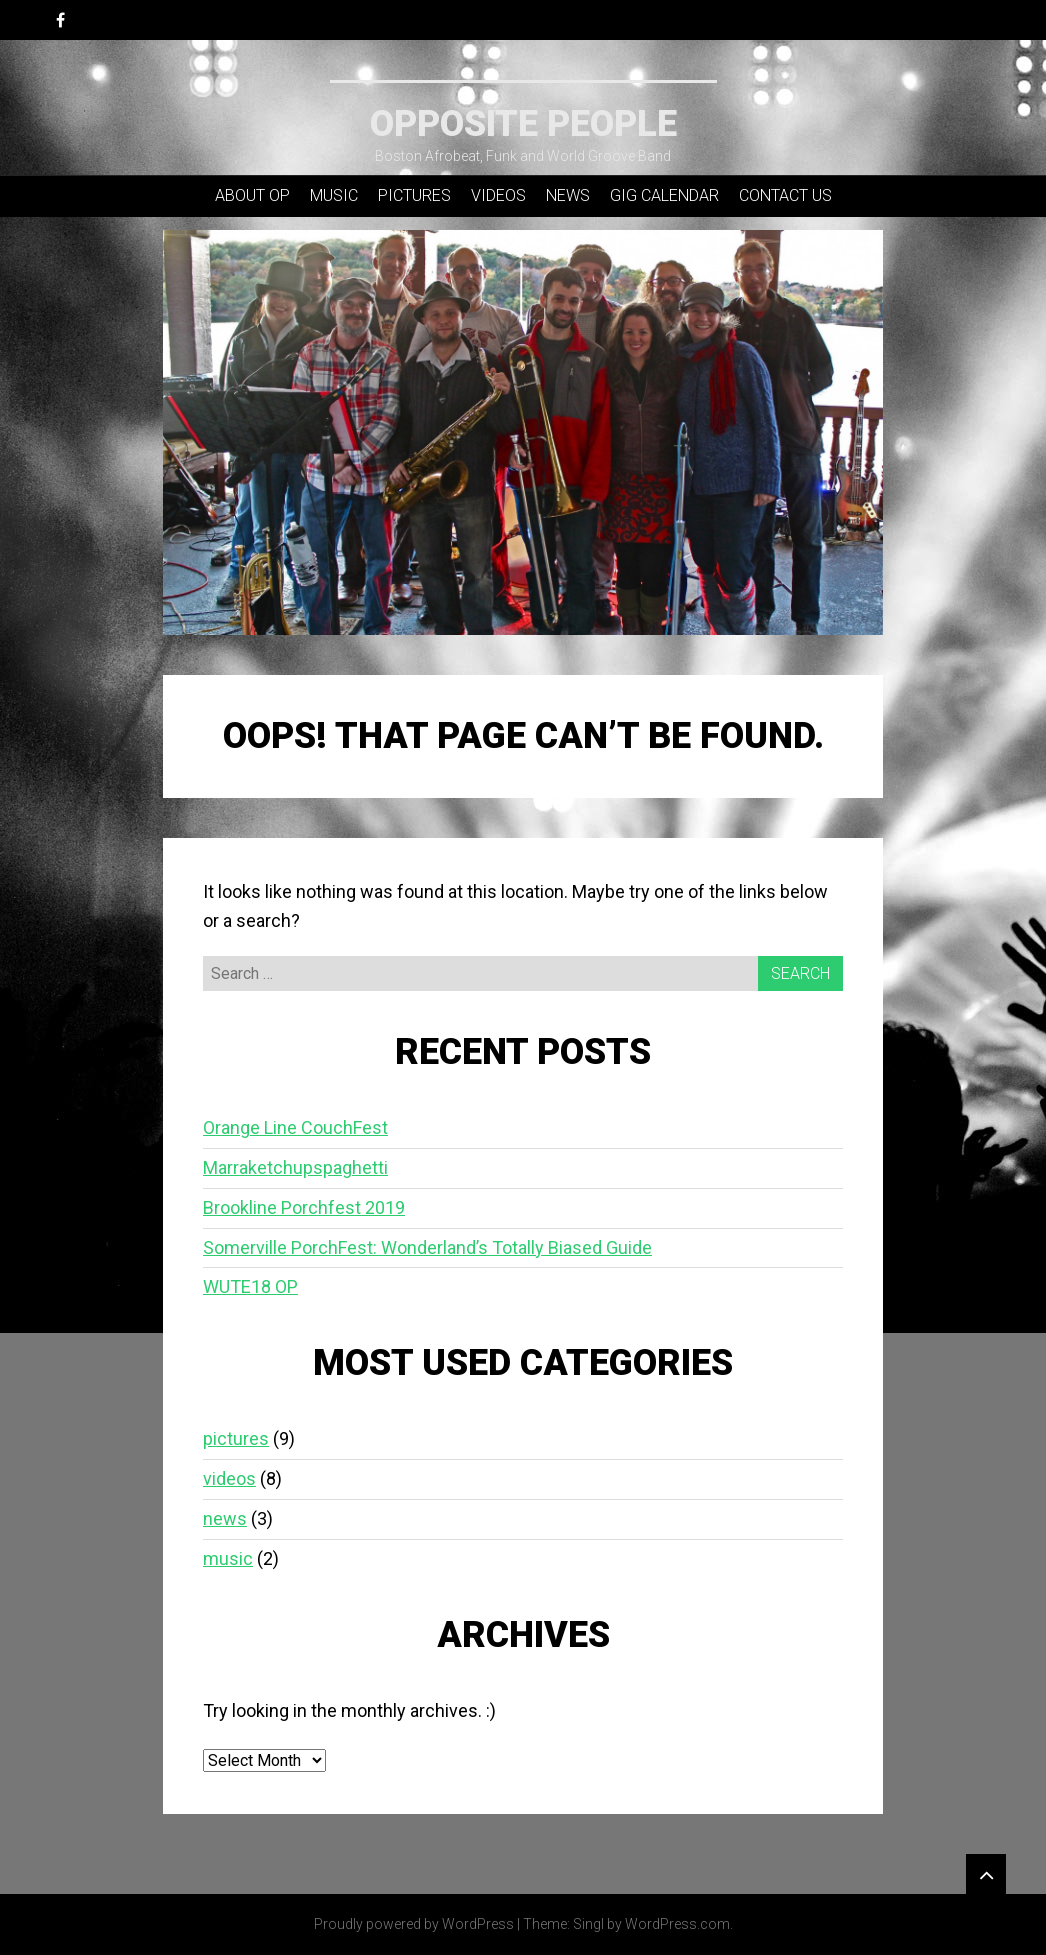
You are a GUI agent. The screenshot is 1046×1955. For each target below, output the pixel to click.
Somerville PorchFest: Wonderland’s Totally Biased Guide (427, 1247)
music (334, 195)
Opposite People (523, 124)
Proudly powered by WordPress (414, 1924)
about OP (252, 195)
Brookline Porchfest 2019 (304, 1207)
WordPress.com (677, 1924)
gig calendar (664, 195)
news (568, 195)
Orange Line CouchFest (295, 1127)
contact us (785, 195)
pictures (414, 195)
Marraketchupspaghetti (295, 1167)
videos (498, 195)
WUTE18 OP (250, 1286)
